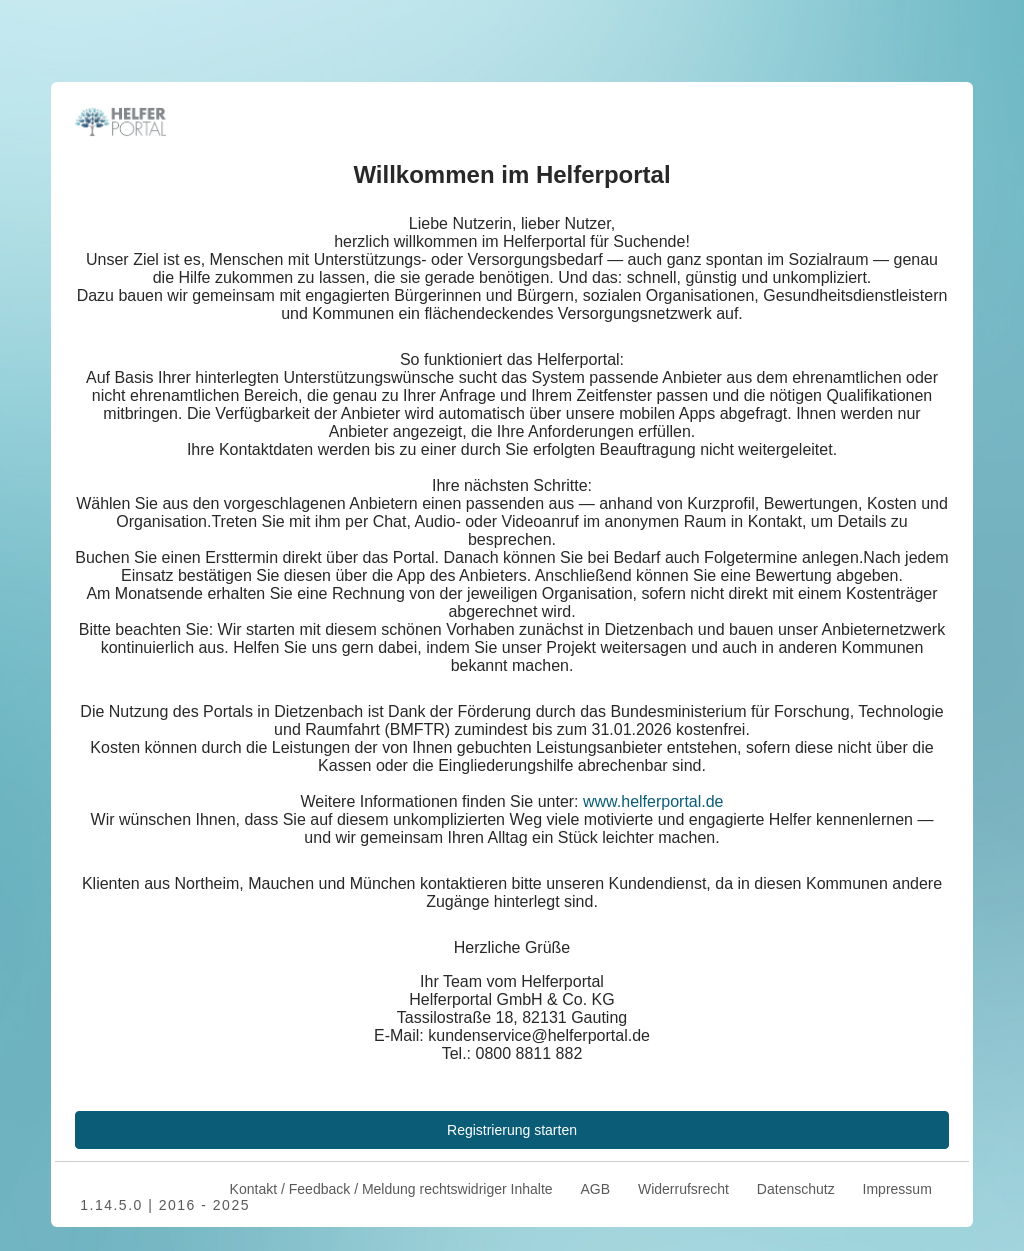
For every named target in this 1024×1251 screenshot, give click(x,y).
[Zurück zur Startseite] (121, 119)
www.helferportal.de (653, 801)
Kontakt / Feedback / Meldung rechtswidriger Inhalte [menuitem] (389, 1189)
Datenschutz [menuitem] (796, 1189)
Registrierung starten (512, 1130)
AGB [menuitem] (595, 1189)
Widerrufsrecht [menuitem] (683, 1189)
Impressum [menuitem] (897, 1189)
